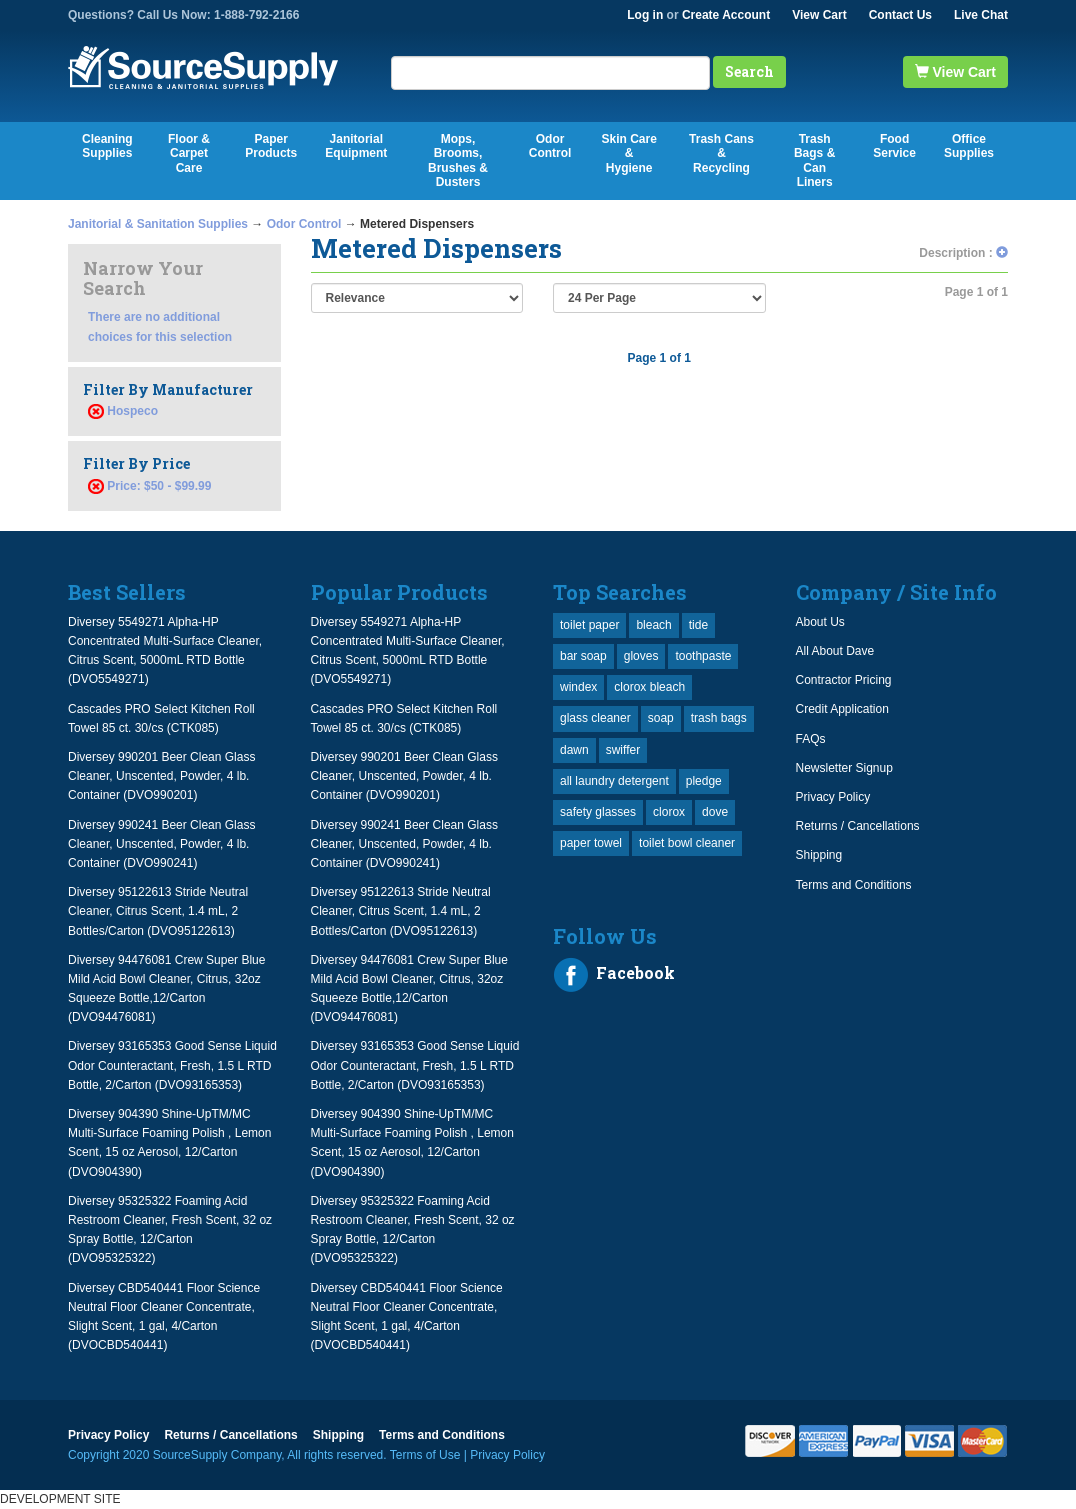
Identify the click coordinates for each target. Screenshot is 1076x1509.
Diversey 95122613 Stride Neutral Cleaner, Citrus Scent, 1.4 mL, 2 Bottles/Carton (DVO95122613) (158, 911)
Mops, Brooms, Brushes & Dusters (458, 160)
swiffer (623, 750)
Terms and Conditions (854, 885)
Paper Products (271, 146)
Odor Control (550, 146)
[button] (1002, 253)
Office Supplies (969, 146)
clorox (669, 812)
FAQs (811, 739)
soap (661, 718)
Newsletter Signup (844, 768)
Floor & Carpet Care (189, 153)
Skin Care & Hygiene (628, 153)
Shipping (819, 855)
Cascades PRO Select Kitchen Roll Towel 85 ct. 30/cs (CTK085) (161, 718)
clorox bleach (649, 687)
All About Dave (835, 651)
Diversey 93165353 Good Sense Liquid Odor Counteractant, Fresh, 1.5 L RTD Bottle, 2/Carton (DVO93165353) (172, 1065)
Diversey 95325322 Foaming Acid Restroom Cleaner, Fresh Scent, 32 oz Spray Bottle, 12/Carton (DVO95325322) (170, 1230)
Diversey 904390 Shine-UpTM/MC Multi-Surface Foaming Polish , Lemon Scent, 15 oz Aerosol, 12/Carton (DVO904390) (169, 1143)
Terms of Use (425, 1455)
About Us (820, 622)
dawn (574, 750)
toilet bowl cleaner (687, 843)
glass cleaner (595, 718)
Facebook (614, 975)
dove (715, 812)
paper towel (591, 843)
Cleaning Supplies (107, 146)
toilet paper (589, 625)
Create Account (726, 15)
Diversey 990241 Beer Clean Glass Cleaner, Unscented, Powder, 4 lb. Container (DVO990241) (161, 844)
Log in (645, 15)
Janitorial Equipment (356, 146)
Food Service (894, 146)
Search (749, 71)
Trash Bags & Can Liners (814, 160)
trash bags (719, 718)
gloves (641, 656)
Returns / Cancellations (858, 826)
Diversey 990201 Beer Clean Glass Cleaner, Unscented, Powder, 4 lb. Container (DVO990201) (161, 776)
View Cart (819, 15)
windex (578, 687)
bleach (653, 625)
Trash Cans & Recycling (721, 153)
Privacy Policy (833, 797)
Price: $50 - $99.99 (149, 486)
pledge (704, 781)
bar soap (583, 656)
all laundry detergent (614, 781)
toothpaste (703, 656)
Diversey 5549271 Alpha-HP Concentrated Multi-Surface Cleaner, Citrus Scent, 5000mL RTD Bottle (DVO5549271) (165, 651)
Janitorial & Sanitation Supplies (158, 224)
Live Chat (981, 15)
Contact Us (900, 15)
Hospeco (132, 411)
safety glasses (598, 812)
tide (698, 625)
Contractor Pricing (844, 680)
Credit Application (842, 709)
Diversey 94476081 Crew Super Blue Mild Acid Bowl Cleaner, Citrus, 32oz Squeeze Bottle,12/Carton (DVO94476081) (166, 989)
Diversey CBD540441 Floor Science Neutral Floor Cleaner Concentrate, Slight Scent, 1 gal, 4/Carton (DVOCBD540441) (164, 1317)
